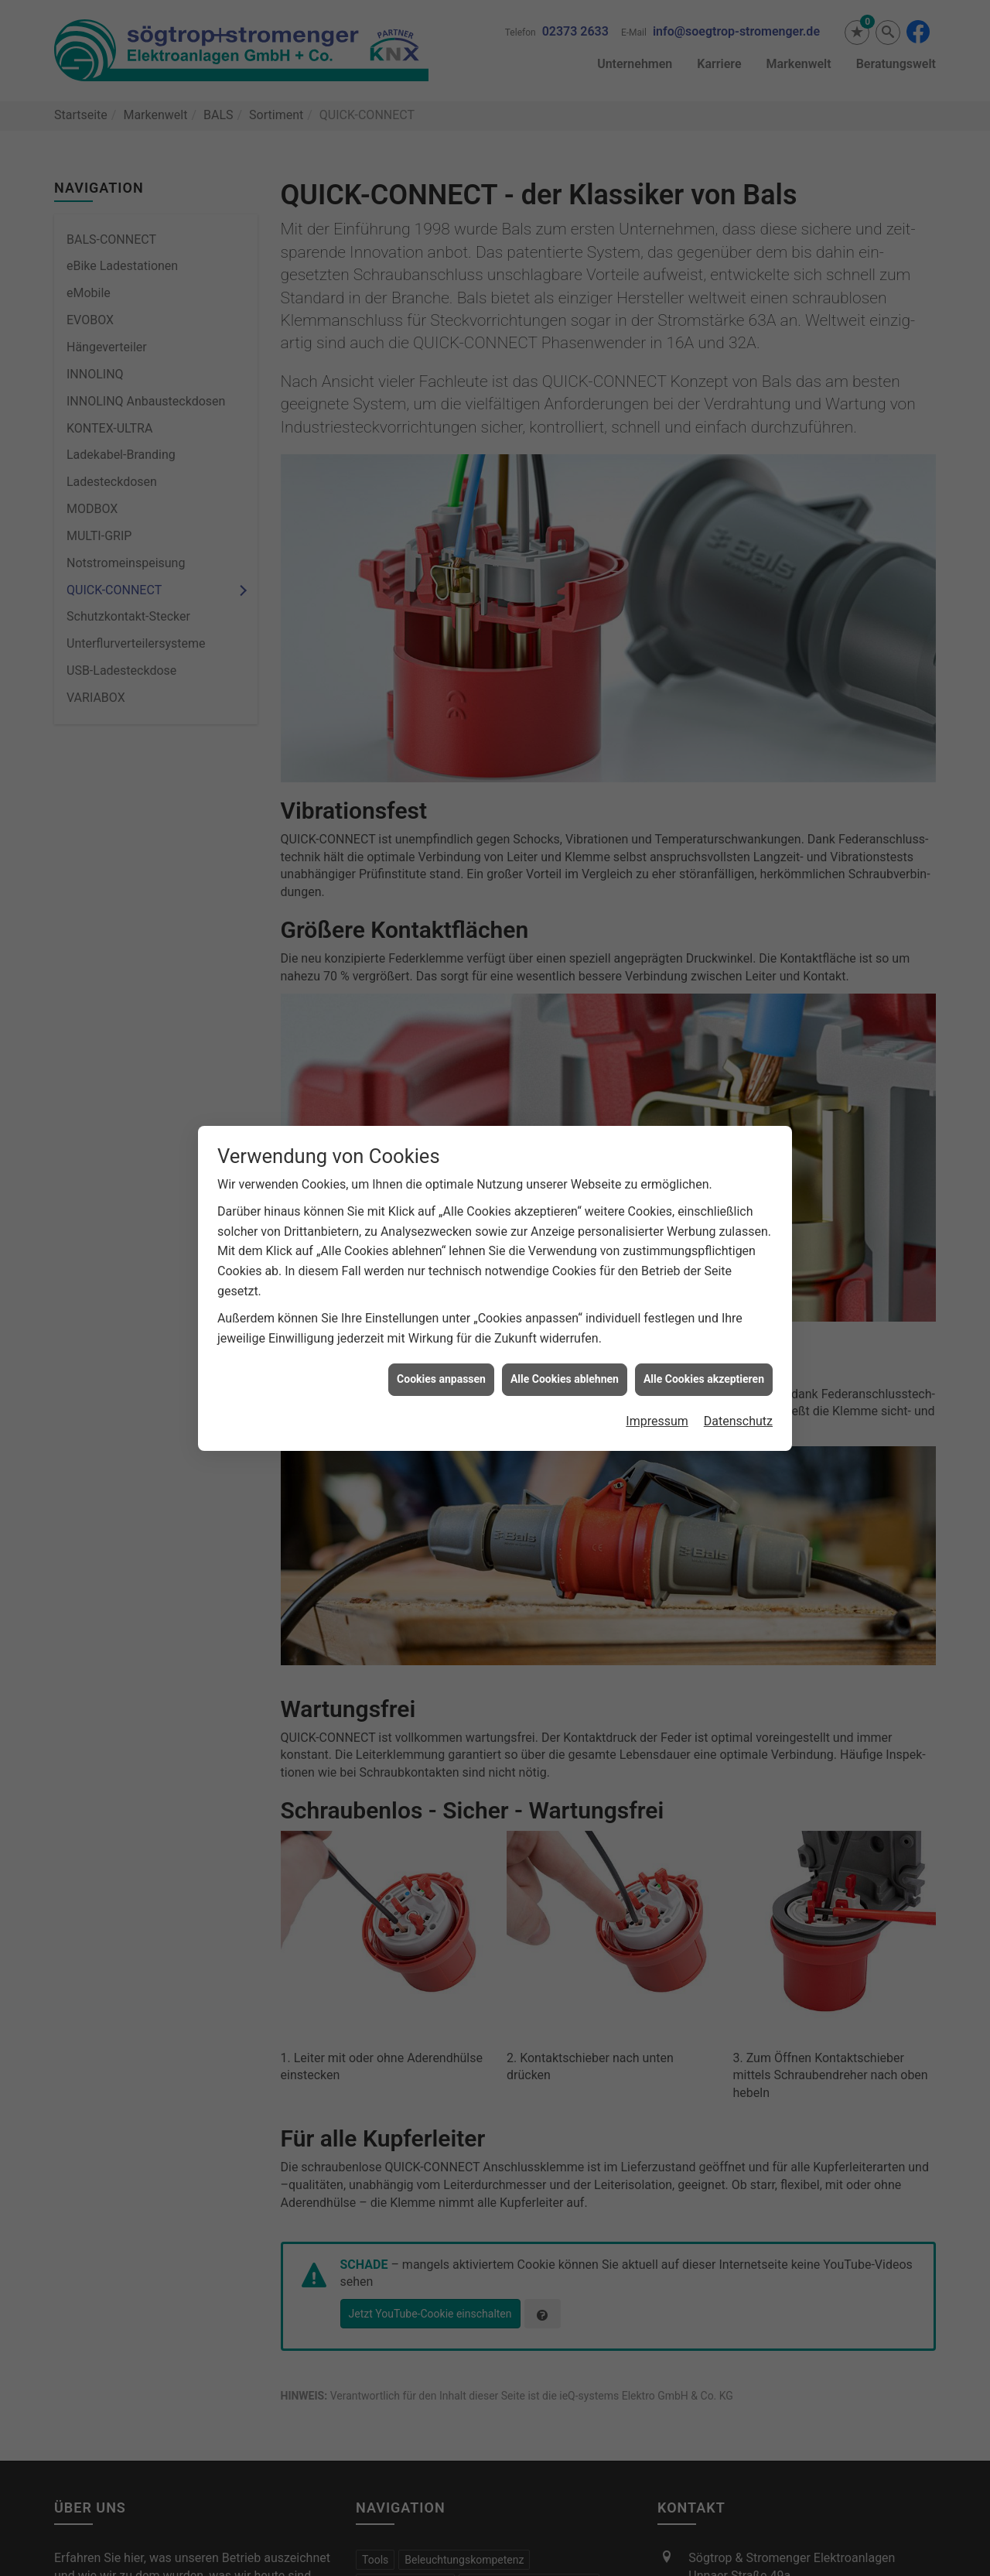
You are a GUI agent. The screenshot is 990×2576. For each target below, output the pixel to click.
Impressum (657, 1261)
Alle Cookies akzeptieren (704, 1219)
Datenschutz (738, 1261)
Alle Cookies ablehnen (564, 1219)
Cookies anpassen (441, 1219)
